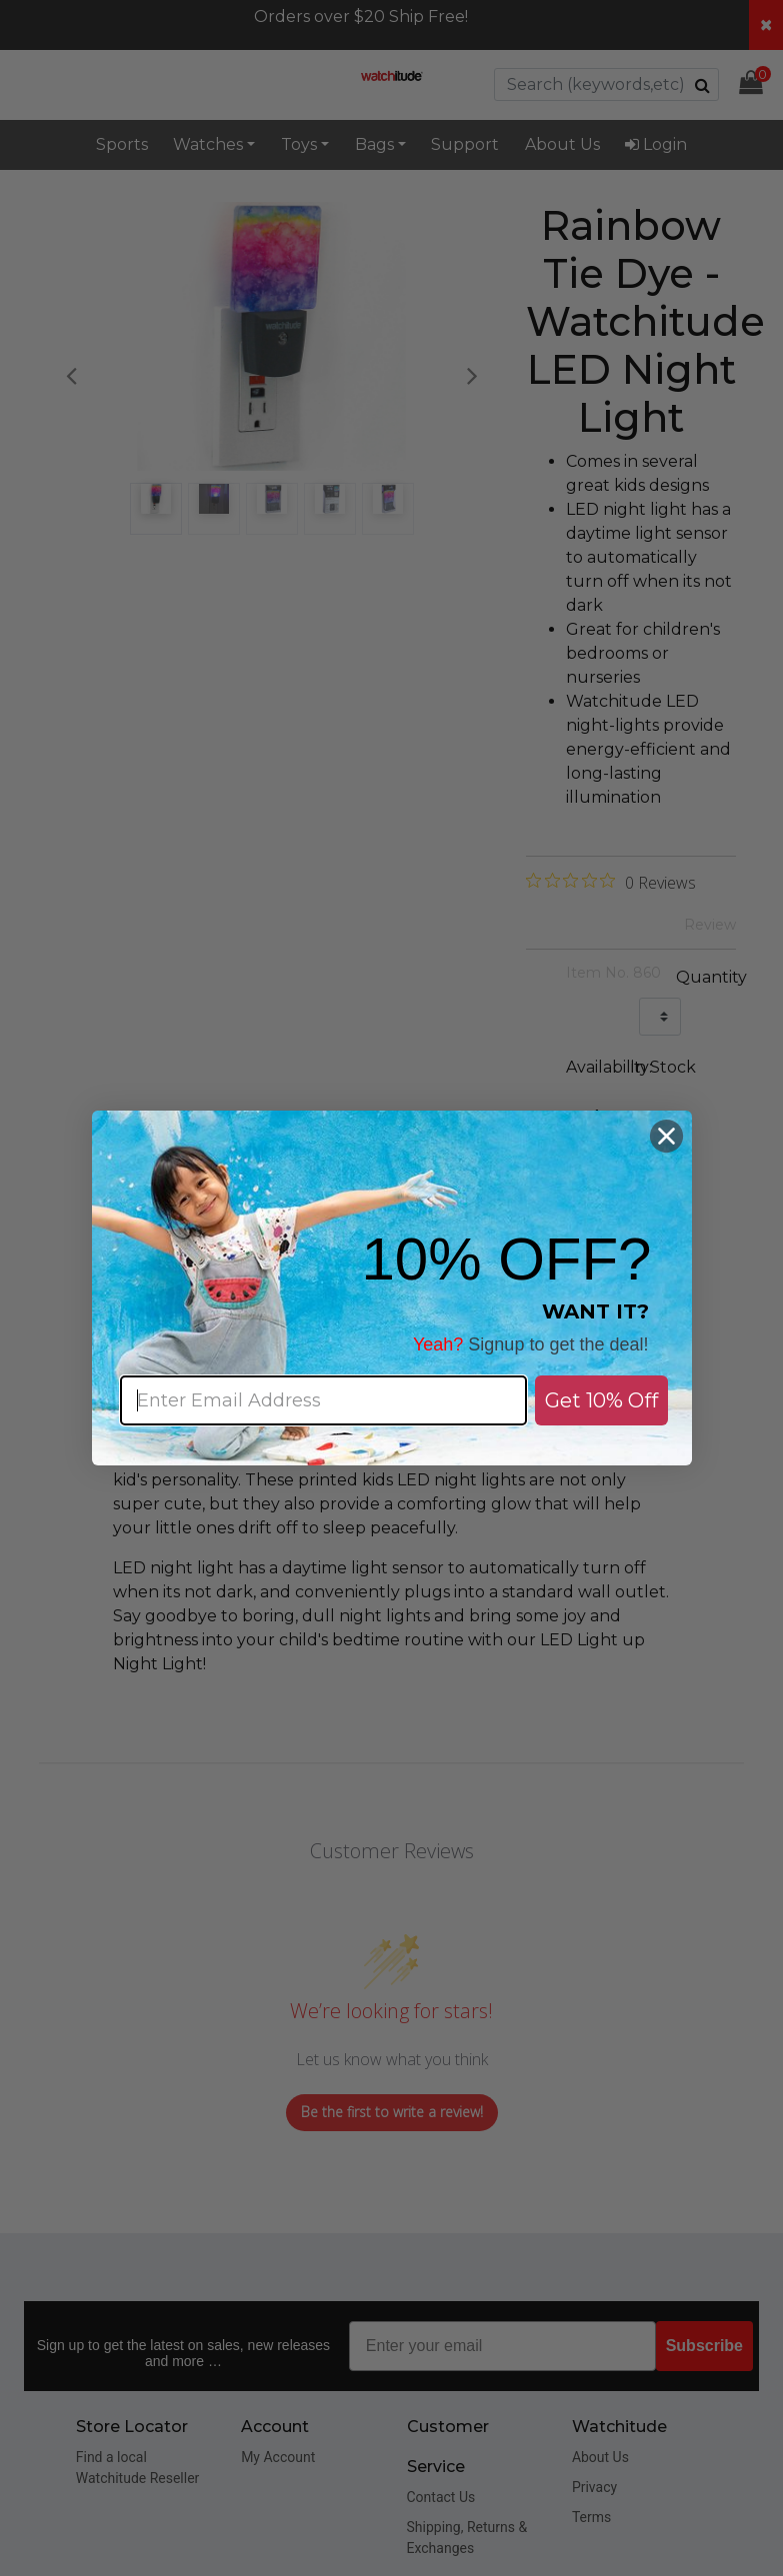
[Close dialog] (666, 1136)
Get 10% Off (601, 1400)
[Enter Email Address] (323, 1400)
